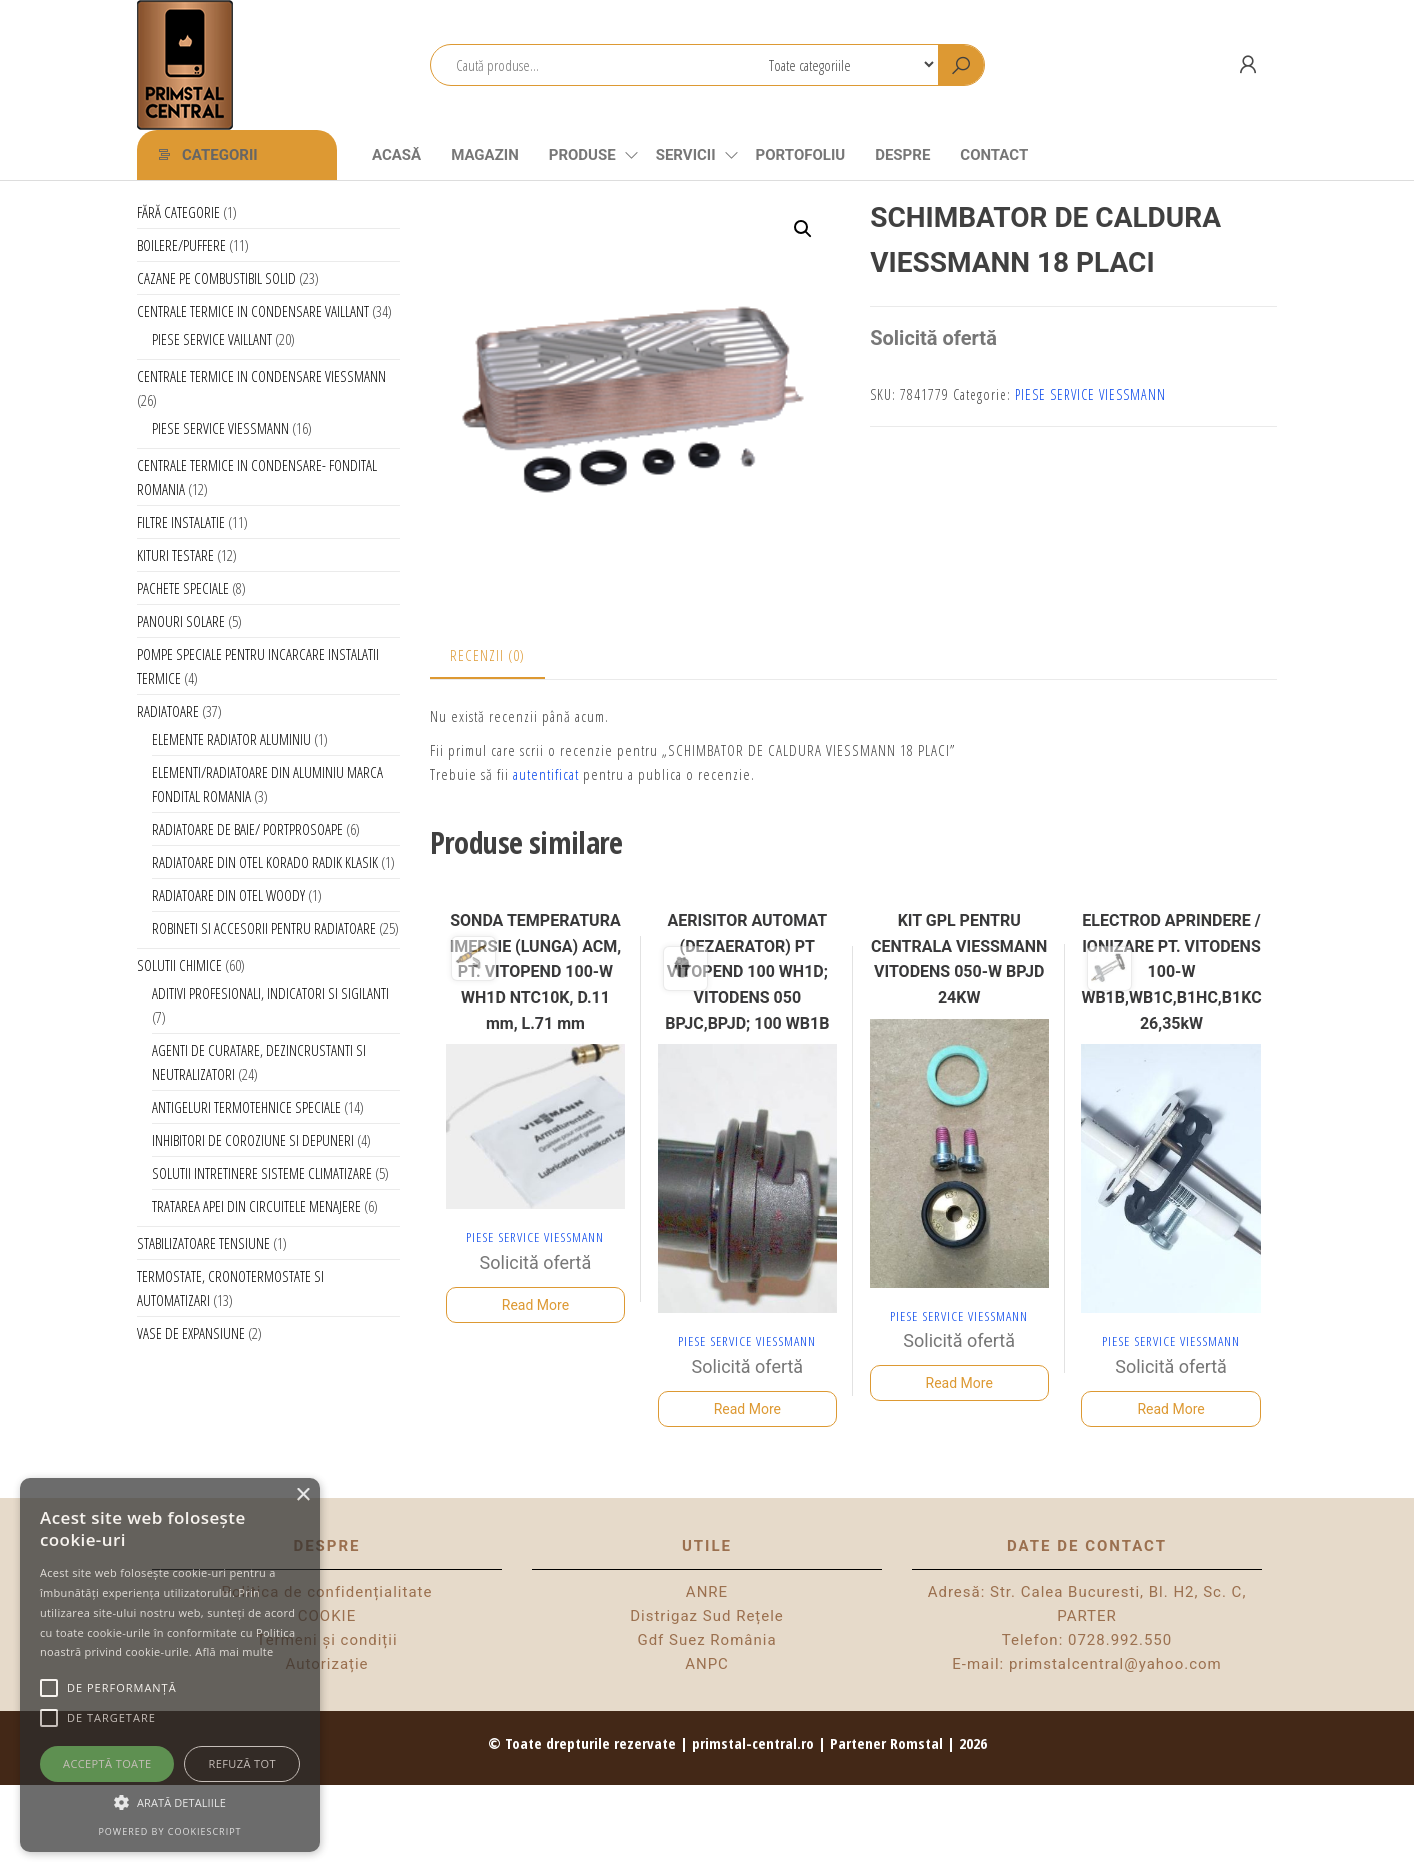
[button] (803, 229)
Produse (582, 155)
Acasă (396, 155)
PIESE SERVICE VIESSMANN (1090, 394)
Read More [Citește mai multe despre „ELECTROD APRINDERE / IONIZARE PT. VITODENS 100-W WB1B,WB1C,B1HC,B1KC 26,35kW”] (1170, 1409)
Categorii (220, 155)
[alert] (170, 1665)
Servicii (686, 155)
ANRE (707, 1592)
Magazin (485, 155)
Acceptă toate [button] (107, 1763)
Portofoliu (801, 155)
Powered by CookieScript (169, 1831)
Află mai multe (234, 1651)
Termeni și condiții (326, 1640)
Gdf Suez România (706, 1640)
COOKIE (327, 1616)
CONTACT (994, 155)
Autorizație (326, 1664)
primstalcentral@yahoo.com (1115, 1664)
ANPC (707, 1664)
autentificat (546, 774)
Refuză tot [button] (242, 1763)
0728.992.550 (1120, 1640)
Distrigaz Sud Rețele (707, 1616)
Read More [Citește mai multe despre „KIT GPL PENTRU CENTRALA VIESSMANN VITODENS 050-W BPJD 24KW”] (959, 1383)
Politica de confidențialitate (327, 1592)
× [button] (302, 1495)
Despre (902, 155)
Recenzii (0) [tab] (487, 655)
